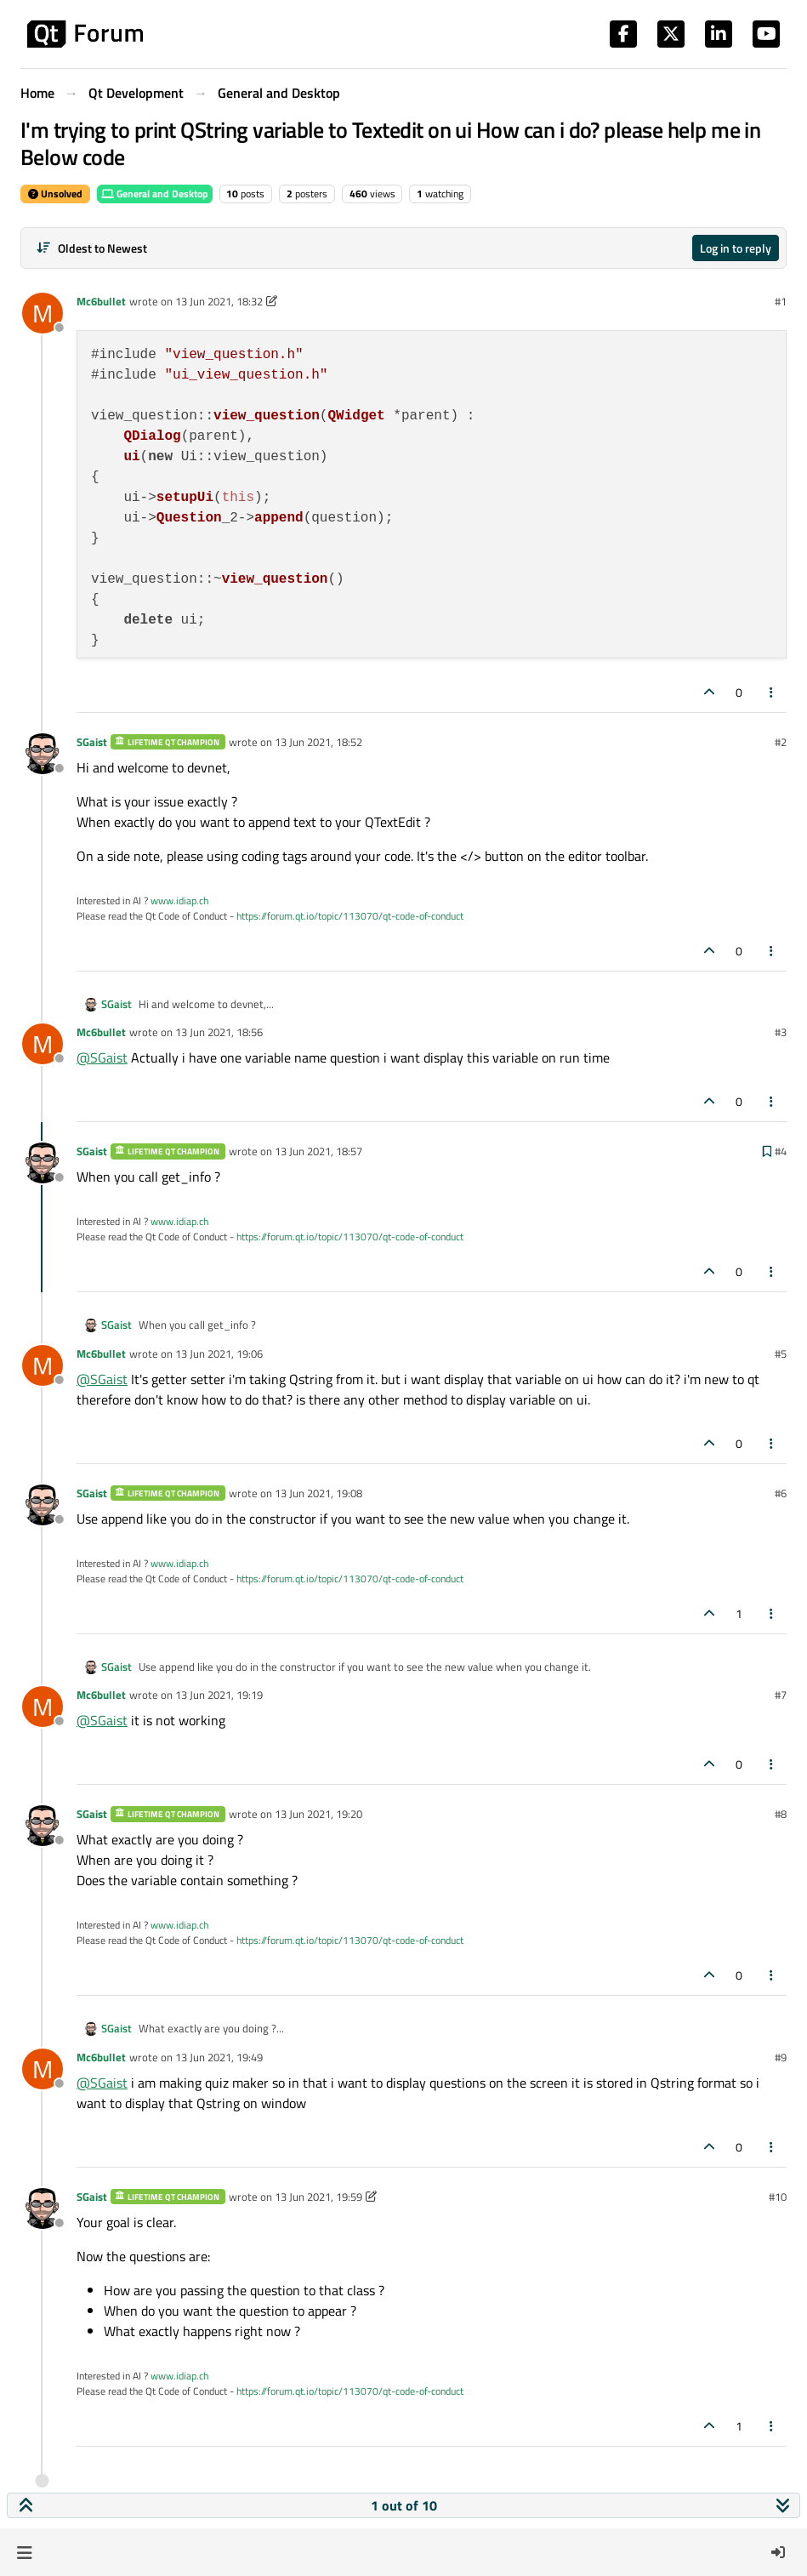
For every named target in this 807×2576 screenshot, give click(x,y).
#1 (781, 301)
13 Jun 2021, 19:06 (219, 1353)
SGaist (92, 741)
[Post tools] (772, 692)
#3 (781, 1031)
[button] (24, 2552)
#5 (781, 1353)
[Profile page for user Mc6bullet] (42, 313)
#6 (781, 1493)
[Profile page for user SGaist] (42, 753)
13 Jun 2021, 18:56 (219, 1031)
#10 (778, 2196)
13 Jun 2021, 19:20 (318, 1813)
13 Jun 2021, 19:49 (219, 2057)
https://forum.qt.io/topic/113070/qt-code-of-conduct (349, 916)
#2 (781, 741)
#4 (781, 1151)
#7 (781, 1694)
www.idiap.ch (179, 900)
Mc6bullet (101, 301)
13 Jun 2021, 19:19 (219, 1694)
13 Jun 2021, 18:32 (219, 301)
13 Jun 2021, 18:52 (318, 741)
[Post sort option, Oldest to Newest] (91, 248)
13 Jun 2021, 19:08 (318, 1493)
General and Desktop (154, 193)
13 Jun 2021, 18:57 (318, 1151)
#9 (781, 2057)
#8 (781, 1813)
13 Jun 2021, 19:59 (318, 2196)
